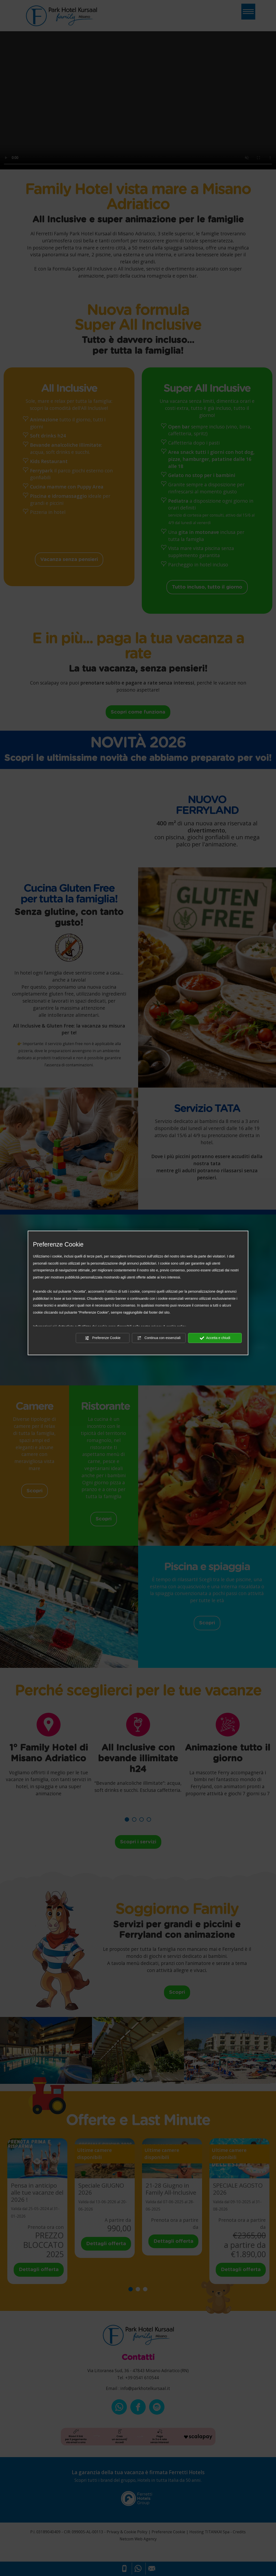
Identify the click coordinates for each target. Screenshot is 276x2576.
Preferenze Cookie (103, 1338)
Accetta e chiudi (215, 1338)
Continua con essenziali (159, 1338)
